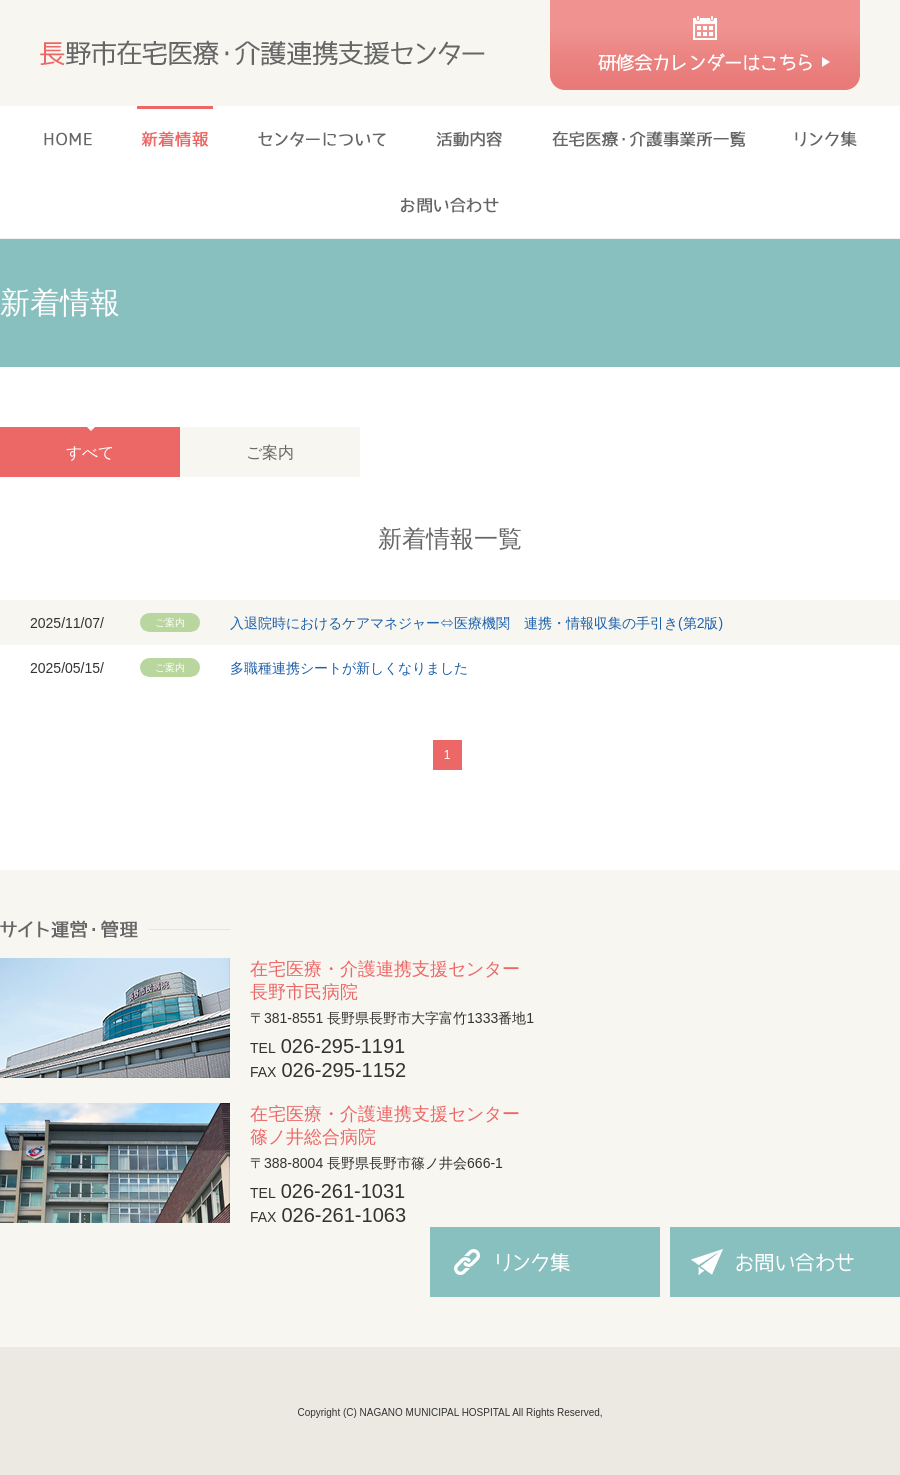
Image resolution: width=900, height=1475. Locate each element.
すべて (90, 452)
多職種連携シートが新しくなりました (349, 668)
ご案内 (270, 452)
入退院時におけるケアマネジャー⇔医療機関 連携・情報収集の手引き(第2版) (476, 623)
